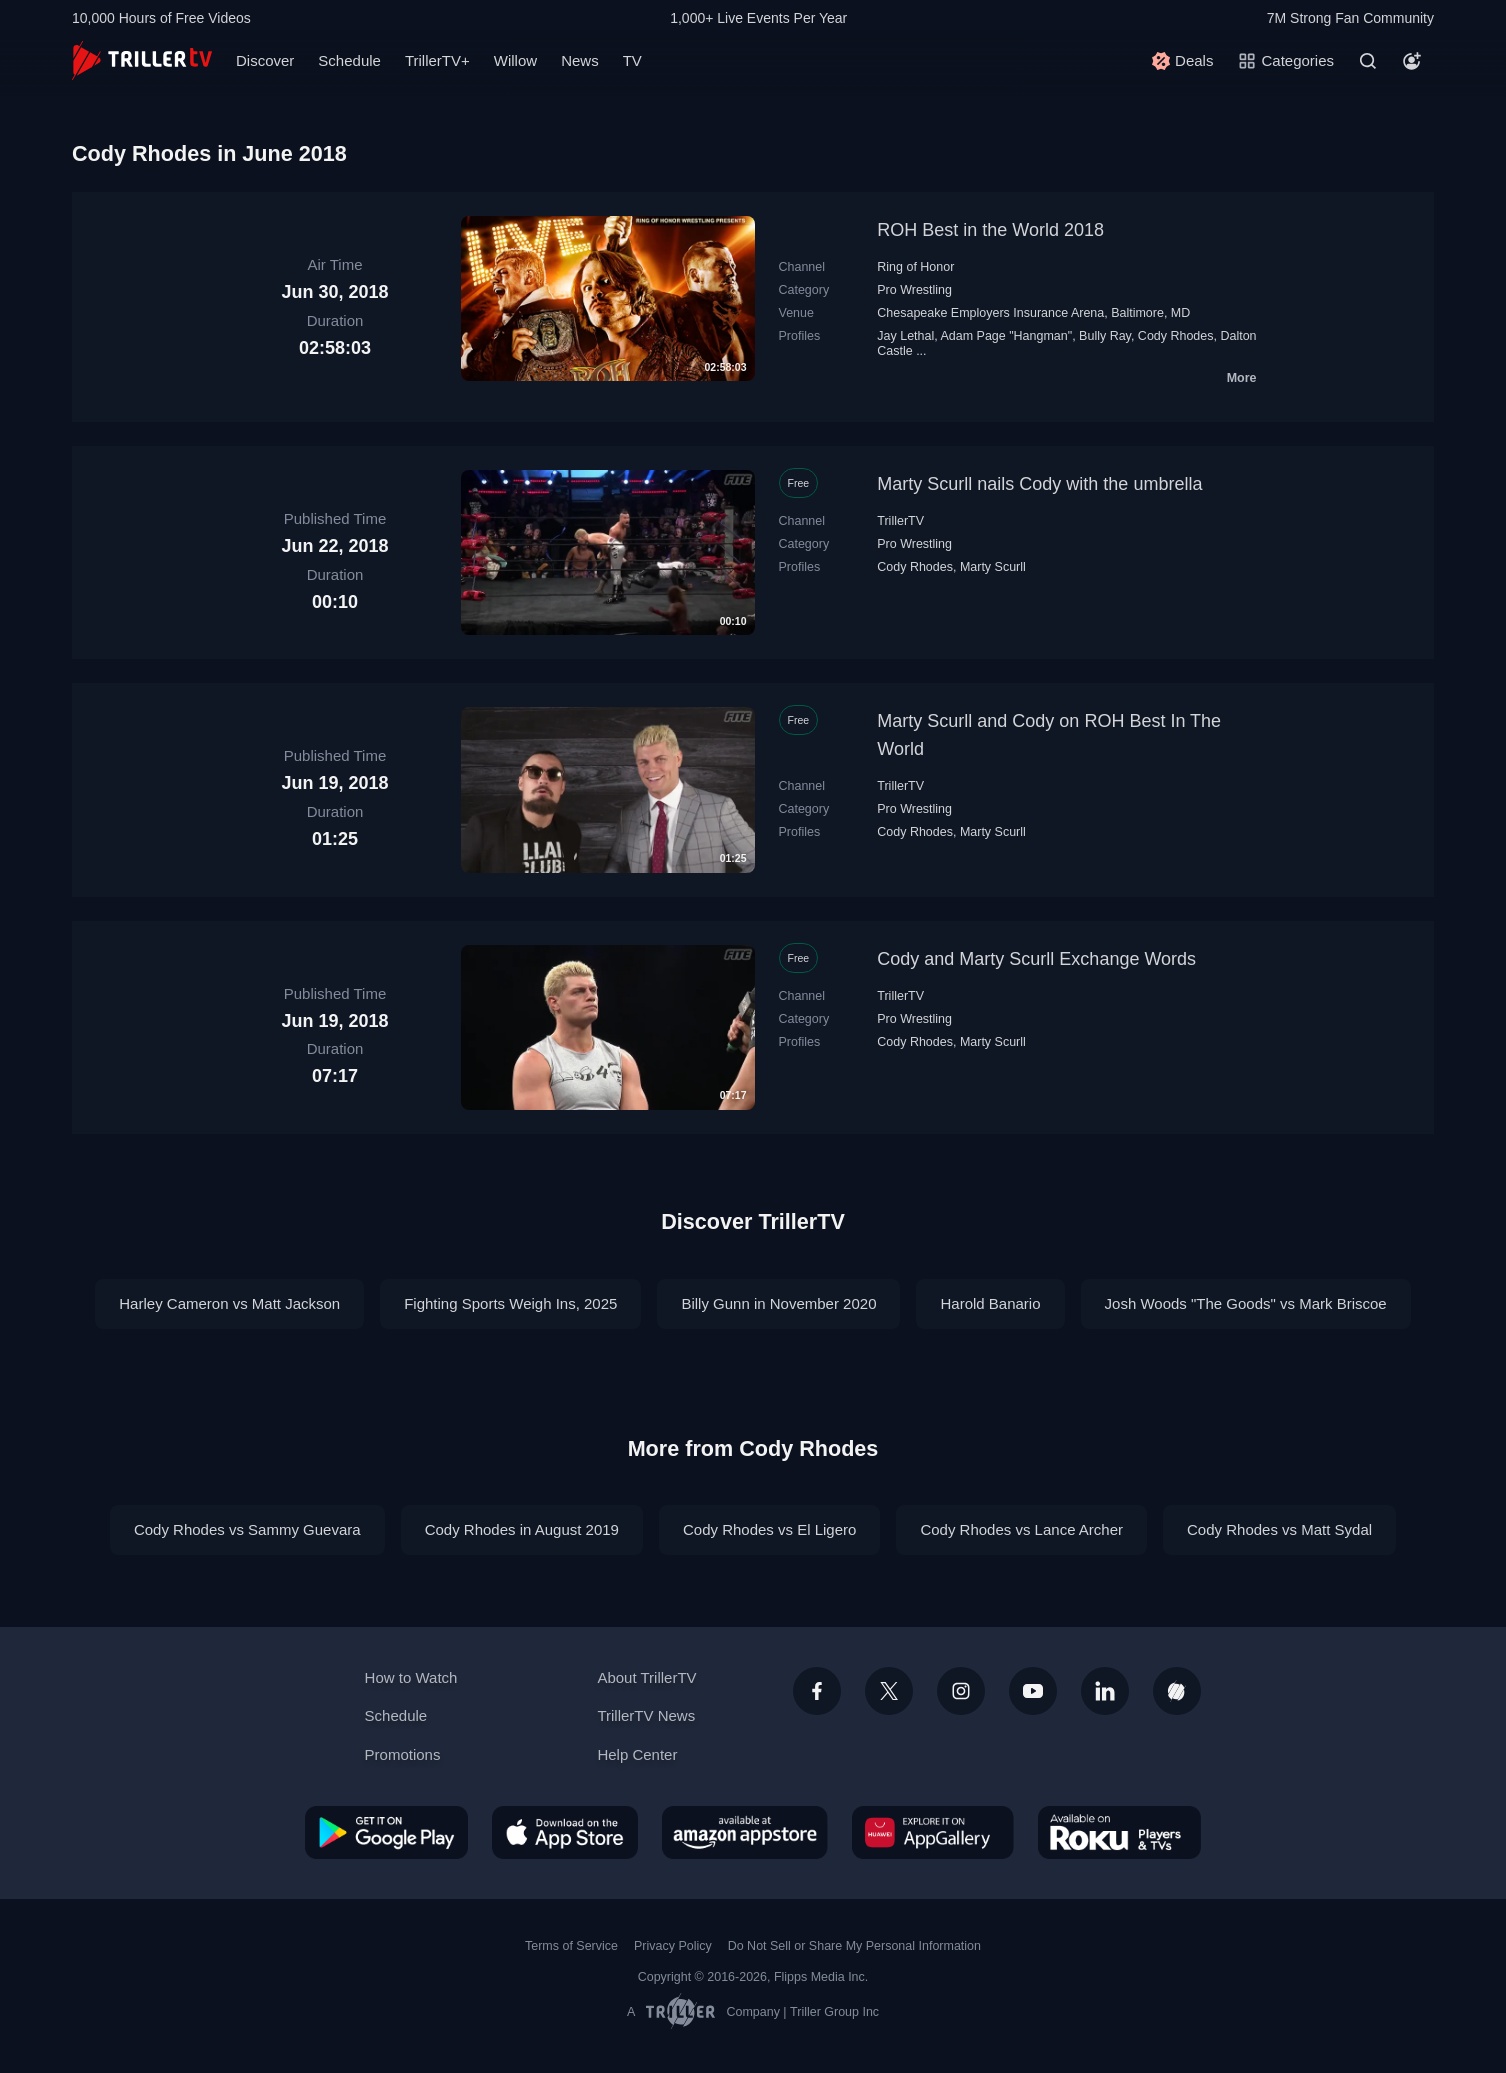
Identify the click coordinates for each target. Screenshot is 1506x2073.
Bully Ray (1105, 336)
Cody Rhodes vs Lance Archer (1021, 1529)
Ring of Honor (915, 267)
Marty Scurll (993, 567)
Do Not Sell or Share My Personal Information (854, 1946)
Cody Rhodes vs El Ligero (769, 1529)
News (580, 60)
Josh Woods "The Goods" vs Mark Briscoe (1246, 1303)
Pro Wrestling (914, 290)
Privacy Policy (673, 1946)
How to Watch (411, 1677)
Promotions (403, 1754)
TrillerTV (900, 521)
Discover (265, 60)
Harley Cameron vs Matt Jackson (229, 1303)
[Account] (1412, 61)
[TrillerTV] (142, 60)
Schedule (349, 60)
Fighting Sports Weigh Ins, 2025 (510, 1303)
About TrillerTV (646, 1677)
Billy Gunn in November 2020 (778, 1303)
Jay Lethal (905, 336)
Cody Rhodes (1176, 336)
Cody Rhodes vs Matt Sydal (1279, 1529)
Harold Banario (990, 1303)
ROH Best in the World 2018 (990, 230)
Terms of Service (571, 1946)
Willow (515, 60)
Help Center (637, 1754)
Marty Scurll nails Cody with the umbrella (1039, 484)
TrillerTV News (646, 1715)
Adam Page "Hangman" (1006, 336)
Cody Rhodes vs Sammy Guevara (247, 1529)
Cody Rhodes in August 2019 (522, 1529)
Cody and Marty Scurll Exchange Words (1036, 959)
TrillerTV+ (437, 60)
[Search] (1368, 61)
